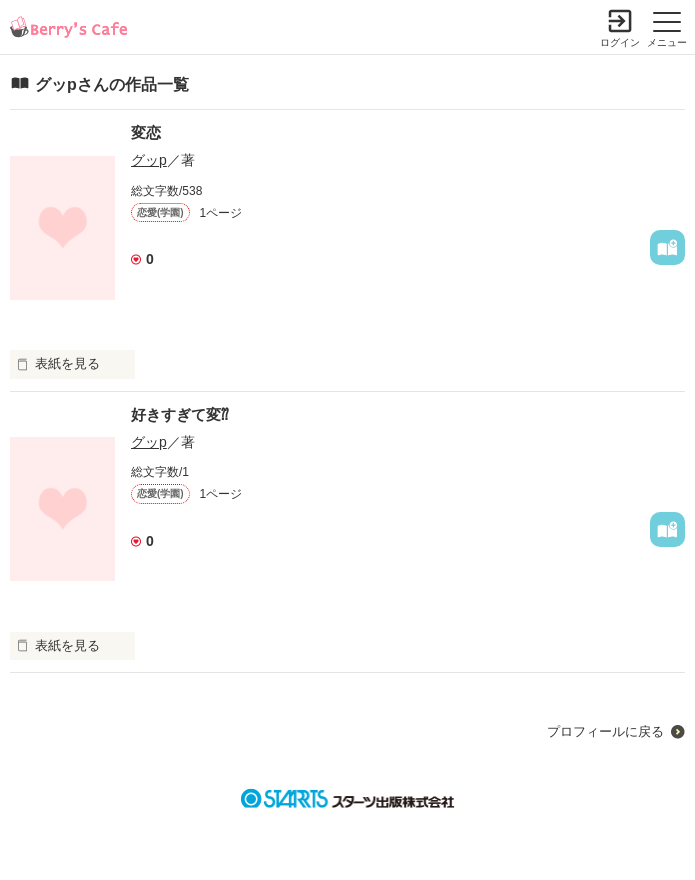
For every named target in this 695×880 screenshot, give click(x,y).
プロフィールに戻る (605, 731)
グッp (149, 160)
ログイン (620, 42)
